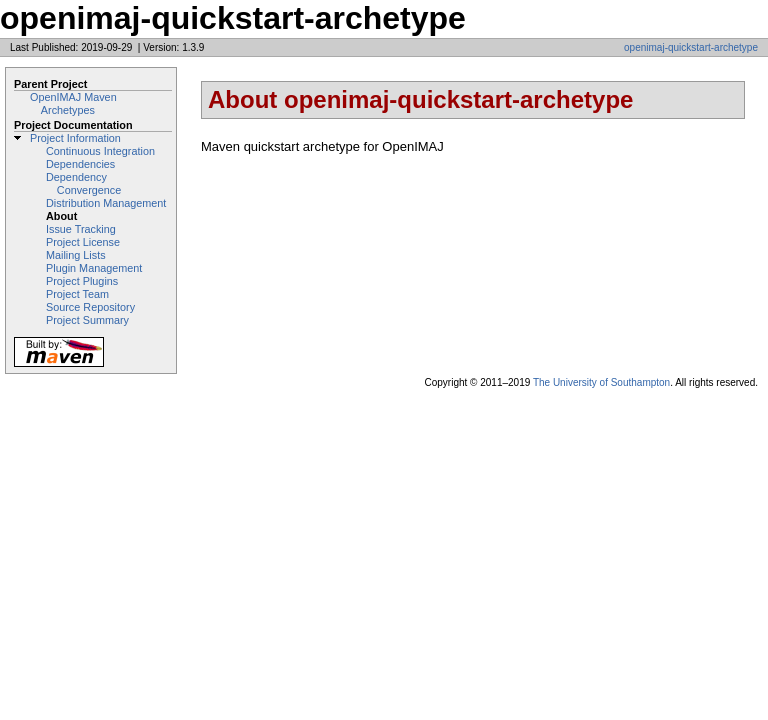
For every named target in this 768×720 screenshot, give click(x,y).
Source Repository (90, 307)
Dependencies (80, 164)
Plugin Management (94, 268)
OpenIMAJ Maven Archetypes (73, 103)
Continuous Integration (100, 151)
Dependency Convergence (83, 183)
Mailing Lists (76, 255)
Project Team (77, 294)
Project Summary (87, 320)
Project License (83, 242)
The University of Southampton (601, 382)
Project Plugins (82, 281)
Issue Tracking (81, 229)
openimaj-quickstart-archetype (691, 47)
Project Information (75, 138)
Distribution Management (106, 203)
